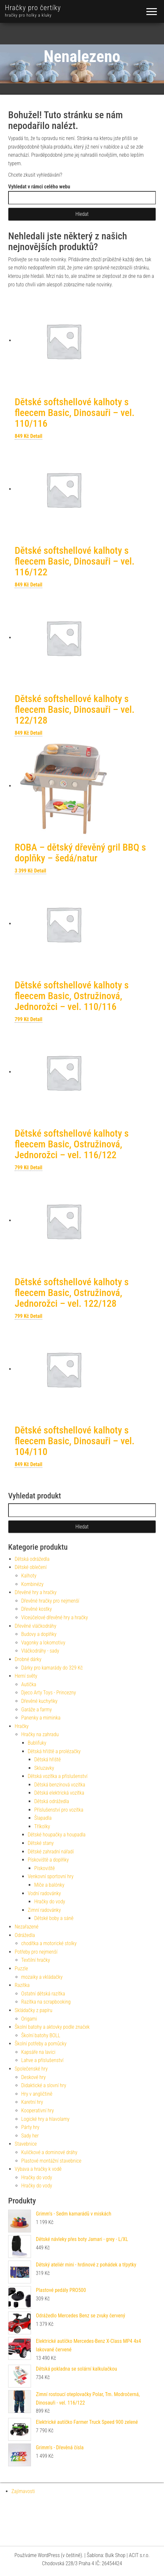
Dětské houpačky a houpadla (56, 1835)
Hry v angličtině (36, 2094)
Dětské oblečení (31, 1567)
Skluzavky (44, 1768)
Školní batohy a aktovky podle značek (52, 2027)
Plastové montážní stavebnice (51, 2161)
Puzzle (21, 1968)
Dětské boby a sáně (53, 1918)
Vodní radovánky (44, 1893)
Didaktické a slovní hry (43, 2085)
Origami (29, 2019)
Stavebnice (26, 2144)
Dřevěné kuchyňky (39, 1701)
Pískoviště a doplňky (48, 1860)
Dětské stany (41, 1843)
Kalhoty (29, 1576)
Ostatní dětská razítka (43, 1994)
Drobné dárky (28, 1659)
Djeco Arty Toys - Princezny (48, 1692)
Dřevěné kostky (36, 1609)
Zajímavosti (23, 2491)
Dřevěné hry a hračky (35, 1592)
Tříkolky (42, 1826)
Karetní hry (32, 2102)
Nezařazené (26, 1927)
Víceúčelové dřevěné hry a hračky (54, 1617)
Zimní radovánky (44, 1910)
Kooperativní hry (37, 2110)
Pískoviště (44, 1868)
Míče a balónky (49, 1885)
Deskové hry (33, 2077)
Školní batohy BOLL (40, 2035)
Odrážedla (25, 1935)
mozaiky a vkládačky (42, 1977)
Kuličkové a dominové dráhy (49, 2152)
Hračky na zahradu (40, 1734)
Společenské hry (31, 2069)
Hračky (22, 1726)
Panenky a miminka (41, 1718)
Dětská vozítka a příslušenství (57, 1776)
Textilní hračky (35, 1960)
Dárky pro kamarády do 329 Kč (52, 1668)
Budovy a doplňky (38, 1634)
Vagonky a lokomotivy (43, 1643)
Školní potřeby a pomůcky (41, 2043)
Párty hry (30, 2127)
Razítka (22, 1985)
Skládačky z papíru (33, 2010)
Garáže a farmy (36, 1709)
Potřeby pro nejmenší (36, 1952)
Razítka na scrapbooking (46, 2002)
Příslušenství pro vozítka (58, 1810)
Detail (36, 436)
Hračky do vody (49, 1901)
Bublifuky (37, 1743)
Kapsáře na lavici (38, 2052)
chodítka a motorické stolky (49, 1943)
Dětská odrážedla (32, 1559)
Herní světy (26, 1676)
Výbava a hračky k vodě (38, 2169)
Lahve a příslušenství (42, 2060)
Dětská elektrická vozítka (59, 1793)
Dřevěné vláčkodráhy (35, 1626)
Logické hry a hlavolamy (45, 2119)
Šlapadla (43, 1818)
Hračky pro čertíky (33, 8)
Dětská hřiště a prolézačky (54, 1751)
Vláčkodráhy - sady (40, 1651)
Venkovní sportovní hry (51, 1876)
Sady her (30, 2136)
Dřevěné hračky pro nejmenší (50, 1601)
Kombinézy (32, 1584)
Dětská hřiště (47, 1759)
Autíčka (28, 1684)
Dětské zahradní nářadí (51, 1851)
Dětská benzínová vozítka (59, 1785)
